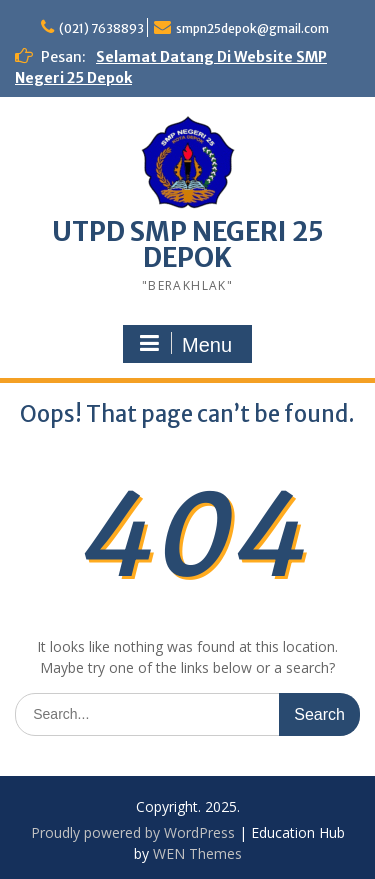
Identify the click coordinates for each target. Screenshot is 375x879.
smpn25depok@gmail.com (252, 28)
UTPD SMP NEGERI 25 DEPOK (188, 244)
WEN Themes (197, 853)
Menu (185, 344)
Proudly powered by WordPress (133, 832)
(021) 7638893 (101, 28)
